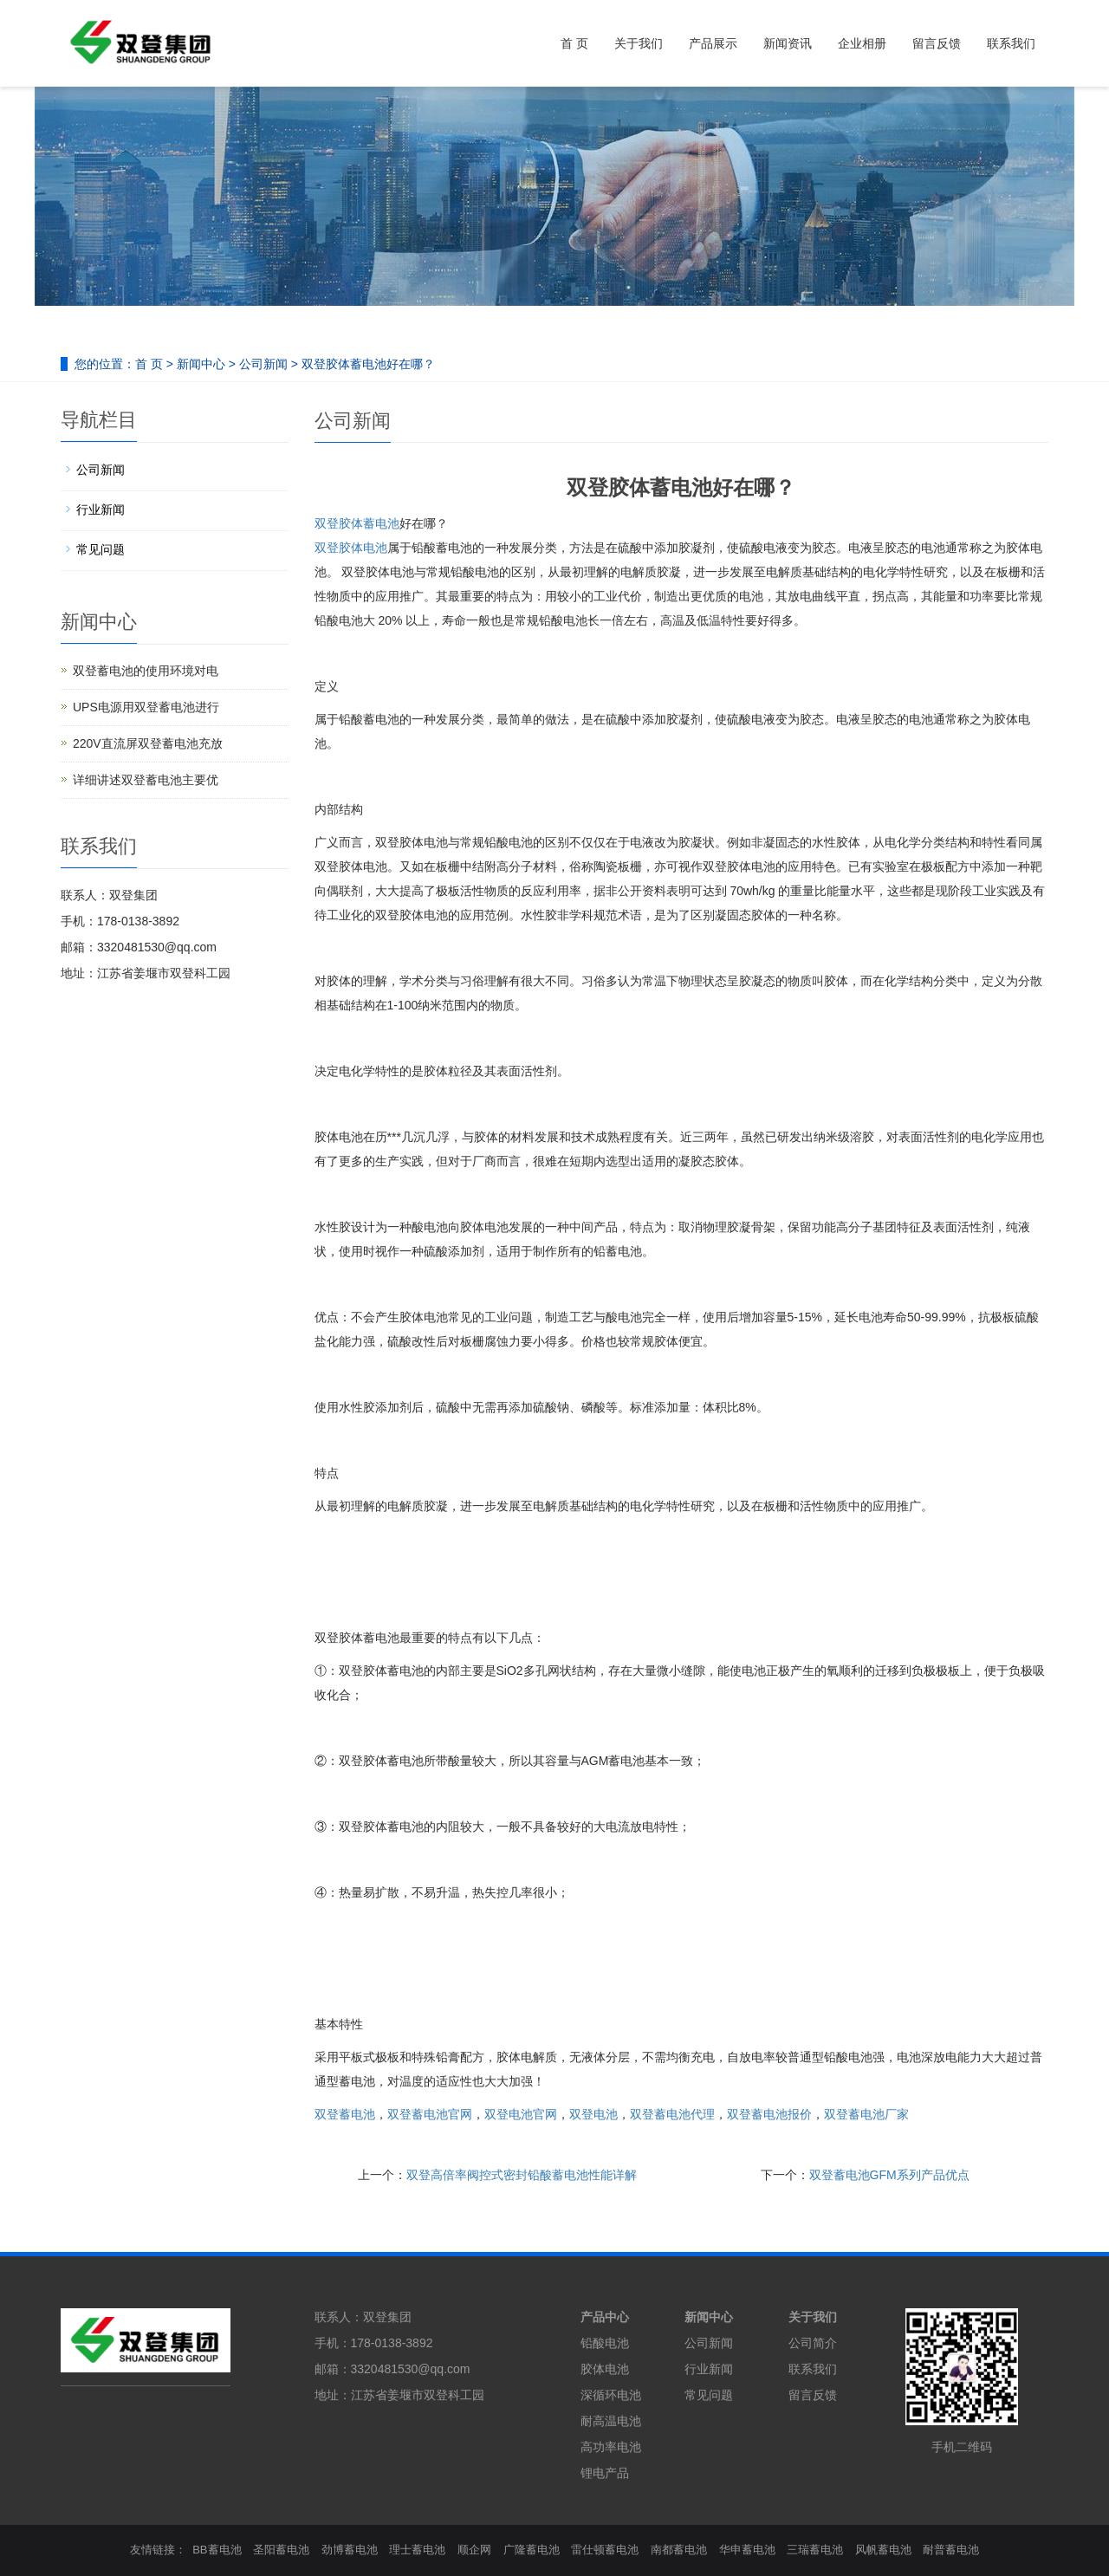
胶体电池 (604, 2369)
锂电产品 (604, 2473)
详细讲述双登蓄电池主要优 (145, 780)
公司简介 (812, 2343)
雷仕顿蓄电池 (605, 2549)
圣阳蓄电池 (281, 2549)
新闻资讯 (787, 43)
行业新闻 (100, 509)
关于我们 (638, 43)
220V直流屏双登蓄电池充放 (148, 743)
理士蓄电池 (417, 2549)
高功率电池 (610, 2447)
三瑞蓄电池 (815, 2549)
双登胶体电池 (351, 548)
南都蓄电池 (679, 2549)
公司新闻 (263, 364)
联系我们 (1011, 43)
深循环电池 (610, 2395)
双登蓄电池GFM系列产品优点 (889, 2175)
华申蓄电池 (747, 2549)
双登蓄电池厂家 (866, 2114)
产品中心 (604, 2317)
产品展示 (713, 43)
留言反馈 (936, 43)
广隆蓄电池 (531, 2549)
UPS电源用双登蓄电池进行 (146, 707)
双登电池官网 (520, 2114)
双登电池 (593, 2114)
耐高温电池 (610, 2421)
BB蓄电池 (216, 2549)
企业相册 (862, 43)
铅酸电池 (604, 2343)
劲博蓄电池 (349, 2549)
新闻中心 (201, 364)
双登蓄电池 (345, 2114)
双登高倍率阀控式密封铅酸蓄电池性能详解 (521, 2175)
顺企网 (474, 2549)
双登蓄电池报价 (769, 2114)
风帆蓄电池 (883, 2549)
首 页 (574, 43)
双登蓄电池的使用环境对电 (145, 671)
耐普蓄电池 (951, 2549)
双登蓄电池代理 (672, 2114)
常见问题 (100, 549)
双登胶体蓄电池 (357, 523)
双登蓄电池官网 (429, 2114)
